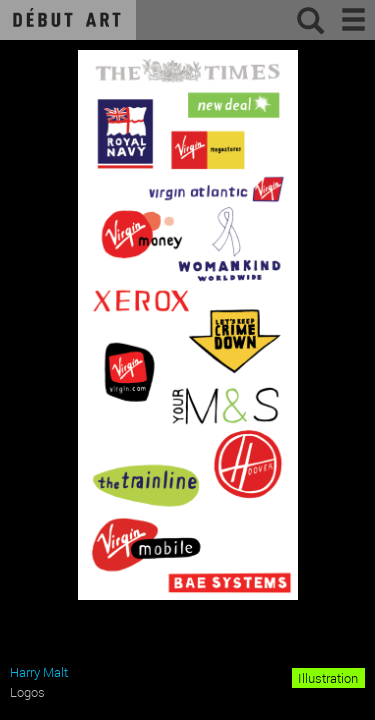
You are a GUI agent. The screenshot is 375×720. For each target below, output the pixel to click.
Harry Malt (39, 672)
